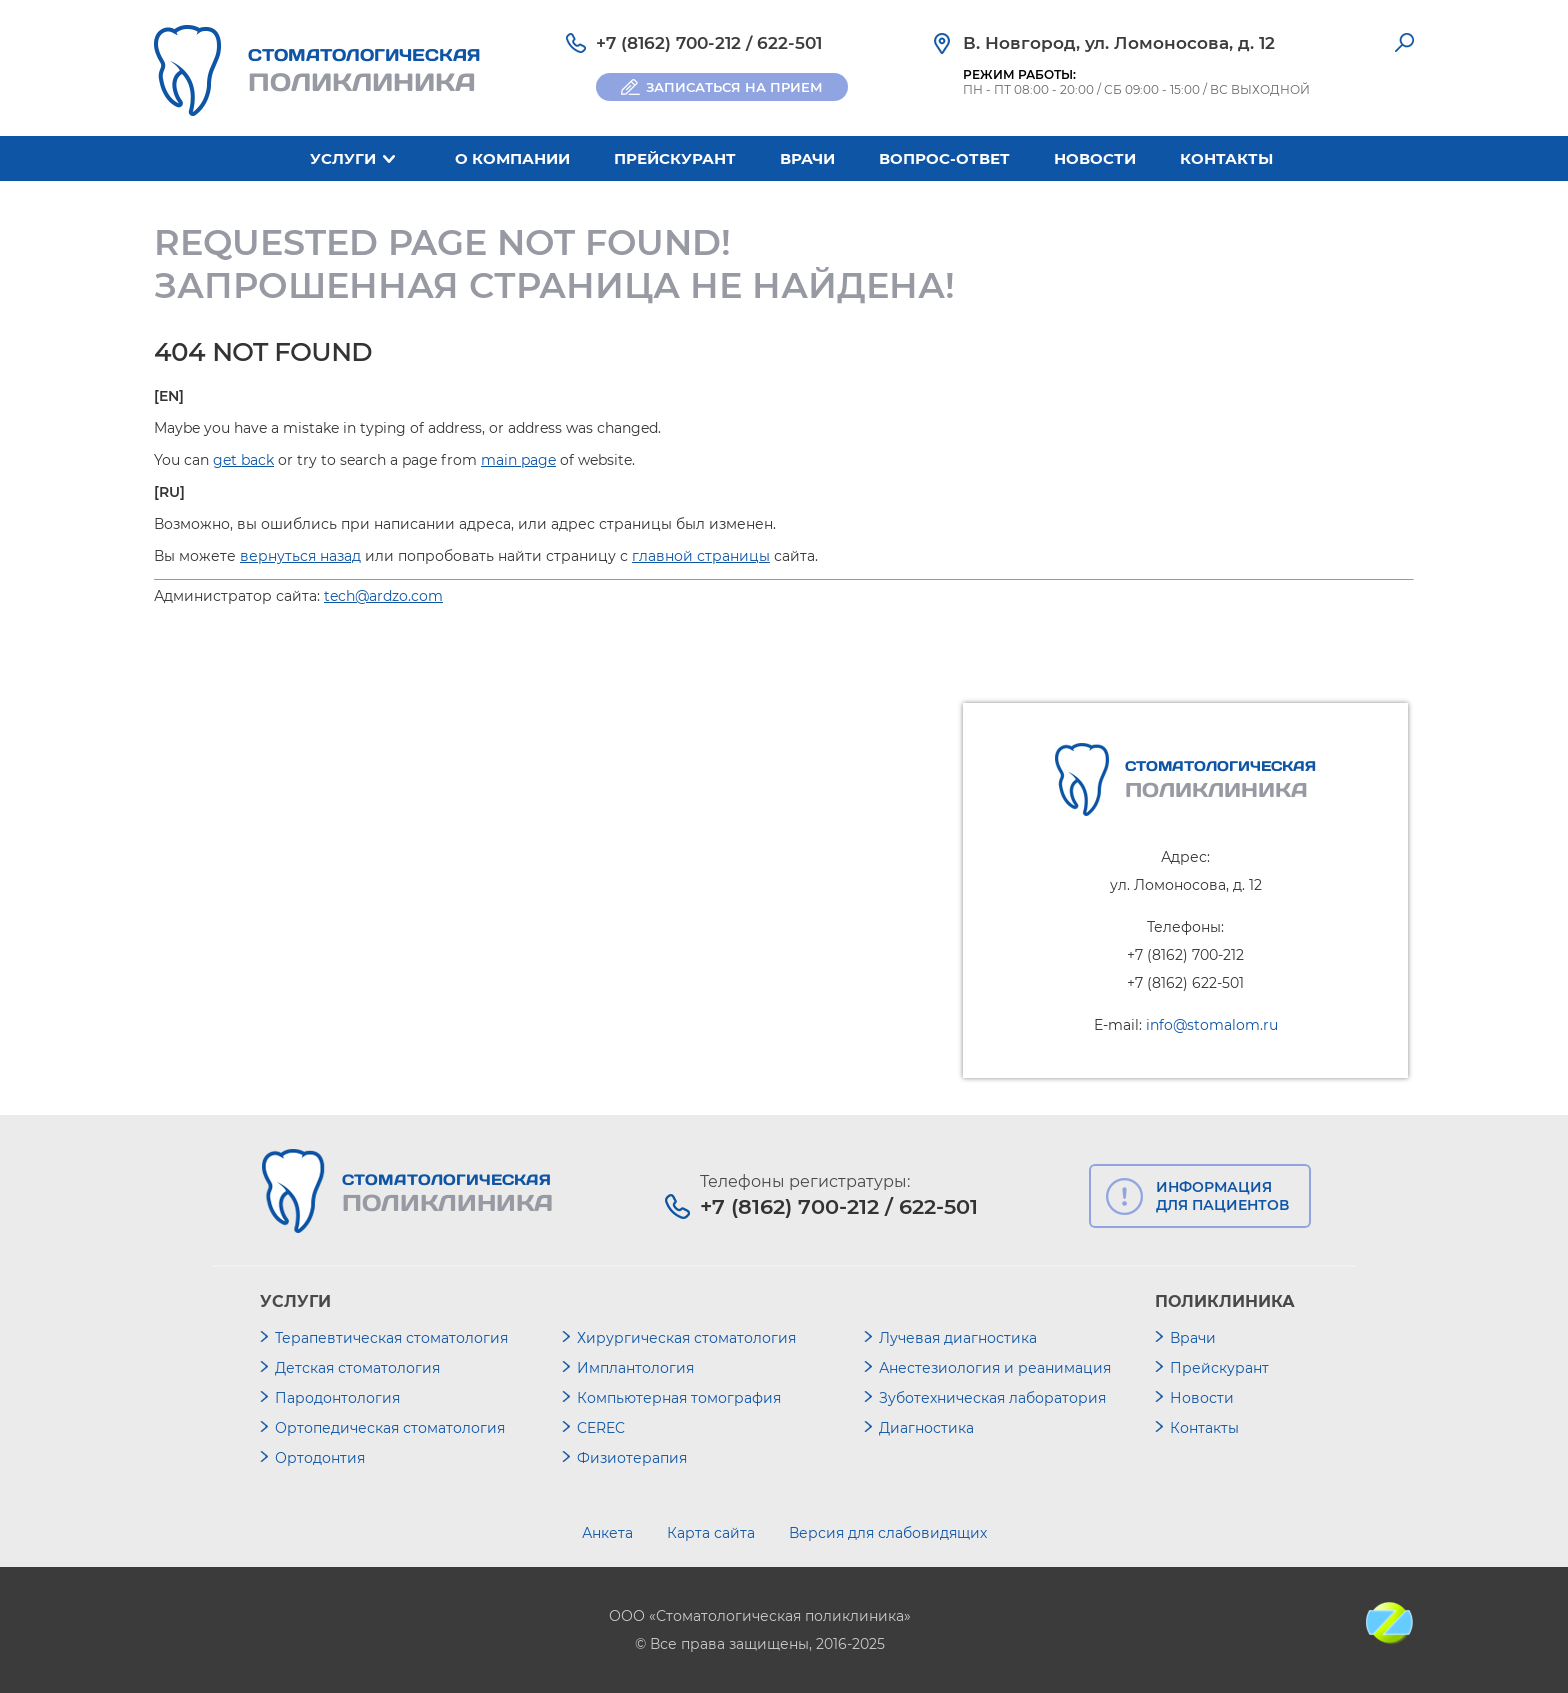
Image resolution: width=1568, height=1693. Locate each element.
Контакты (1226, 158)
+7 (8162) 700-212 (668, 43)
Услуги (343, 158)
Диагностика (926, 1428)
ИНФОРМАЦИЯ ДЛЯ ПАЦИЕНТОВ (1222, 1196)
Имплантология (635, 1368)
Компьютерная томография (679, 1398)
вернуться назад (300, 556)
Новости (1095, 158)
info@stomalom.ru (1212, 1025)
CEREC (601, 1428)
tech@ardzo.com (383, 596)
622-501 (789, 43)
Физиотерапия (632, 1458)
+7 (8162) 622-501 (1185, 983)
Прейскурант (675, 158)
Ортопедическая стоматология (390, 1428)
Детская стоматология (357, 1368)
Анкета (607, 1533)
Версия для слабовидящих (888, 1533)
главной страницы (701, 556)
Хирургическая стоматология (686, 1338)
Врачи (807, 158)
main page (518, 460)
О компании (512, 158)
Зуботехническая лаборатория (992, 1398)
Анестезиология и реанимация (995, 1368)
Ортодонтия (320, 1458)
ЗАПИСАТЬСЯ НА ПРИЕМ (734, 87)
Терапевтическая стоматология (391, 1338)
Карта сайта (711, 1533)
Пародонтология (337, 1398)
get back (243, 460)
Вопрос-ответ (944, 158)
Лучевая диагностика (958, 1338)
